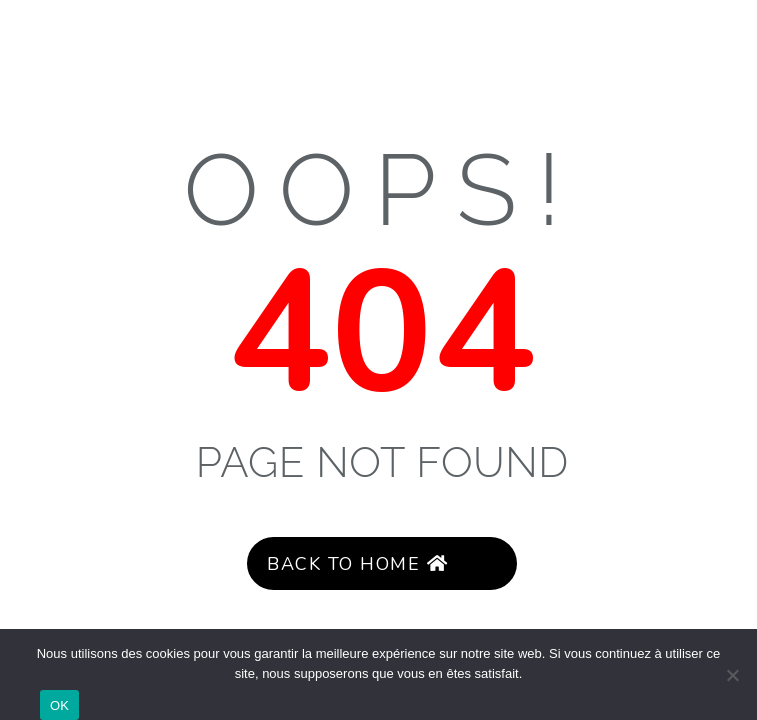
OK (59, 705)
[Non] (732, 675)
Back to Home (357, 564)
